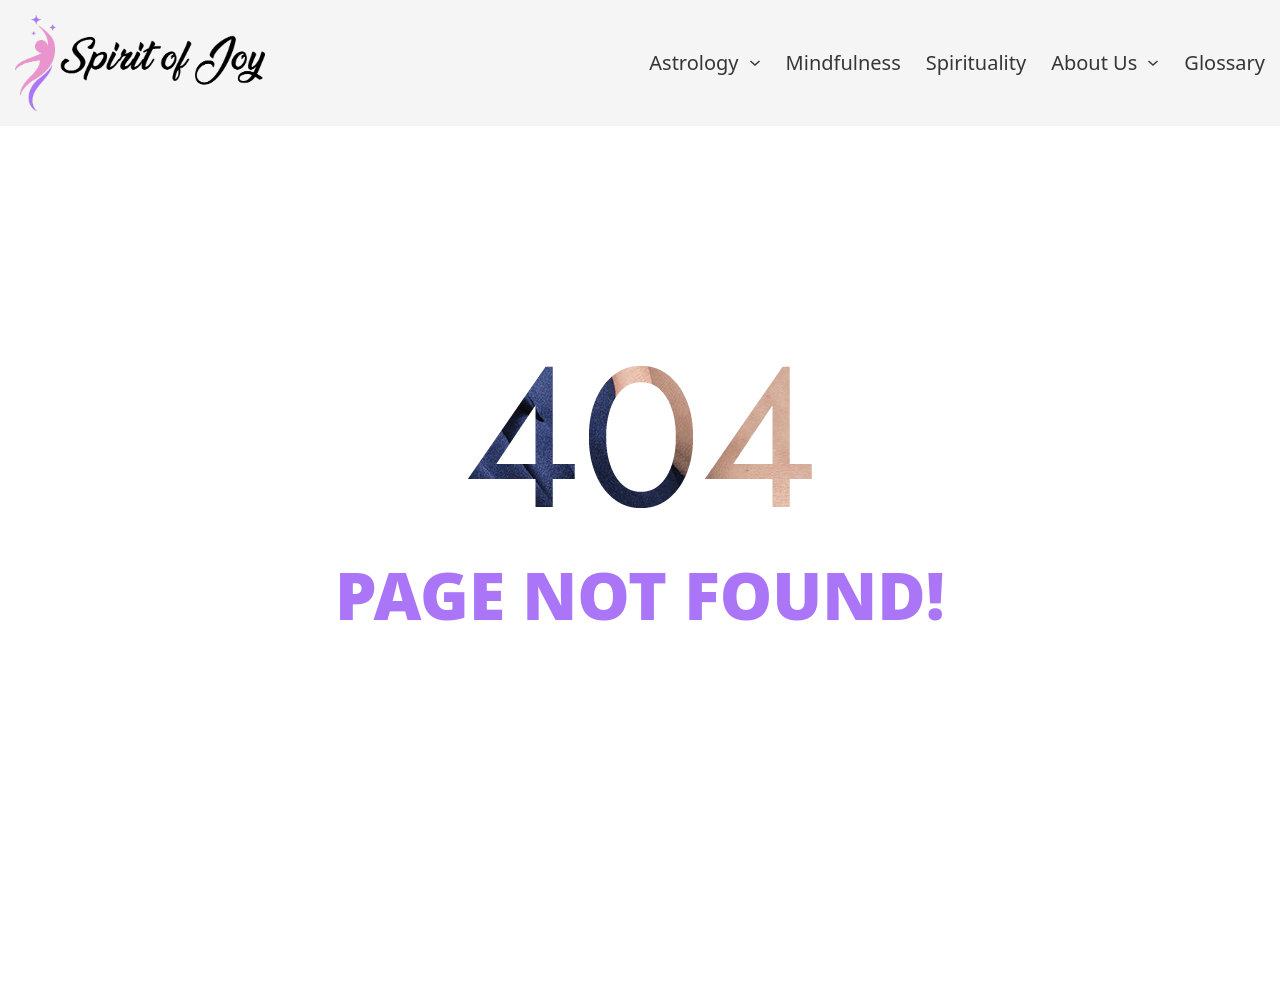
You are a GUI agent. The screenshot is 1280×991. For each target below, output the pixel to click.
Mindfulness (843, 62)
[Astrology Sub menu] (755, 63)
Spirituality (976, 62)
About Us (1094, 62)
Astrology (693, 62)
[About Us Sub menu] (1153, 63)
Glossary (1224, 62)
